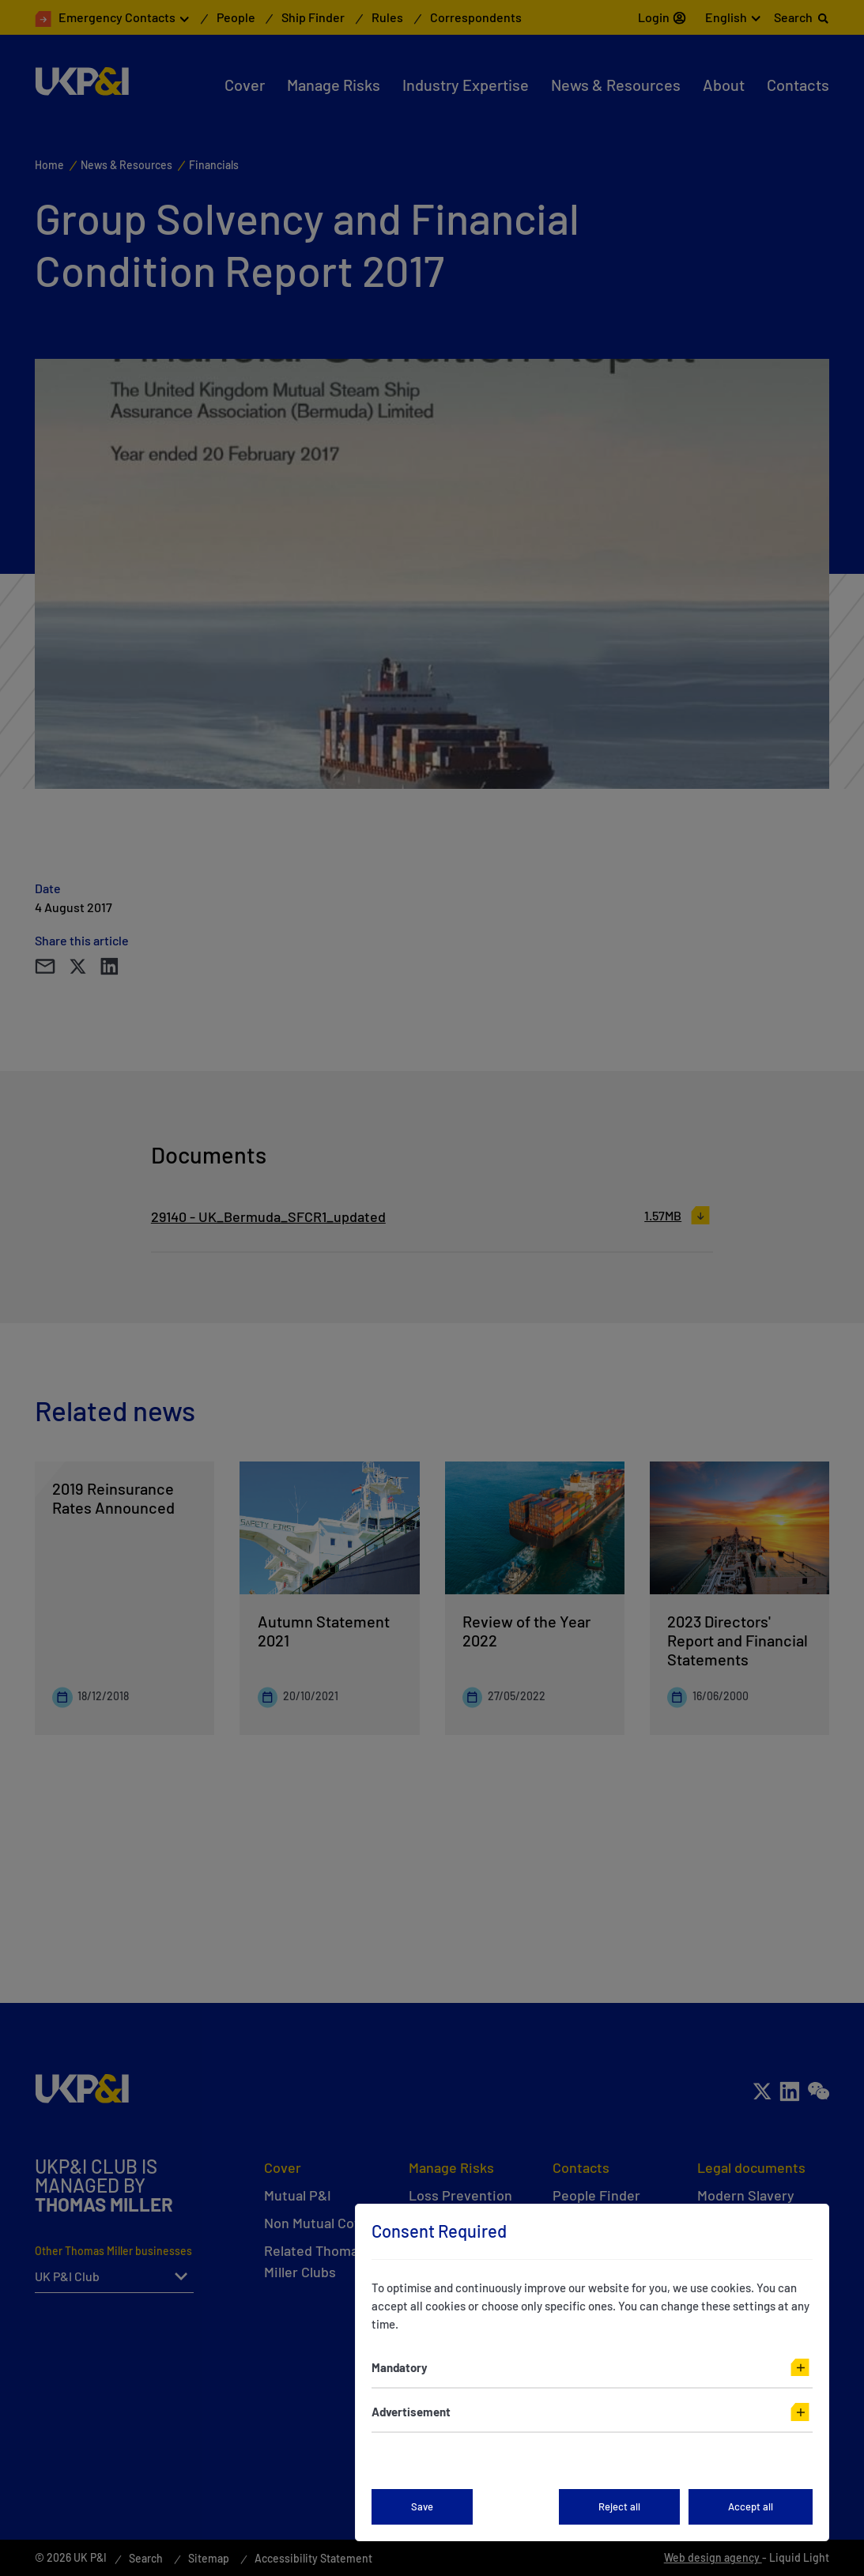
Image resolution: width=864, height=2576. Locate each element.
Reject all (619, 2506)
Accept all (750, 2506)
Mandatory (400, 2367)
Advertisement (411, 2411)
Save (422, 2506)
